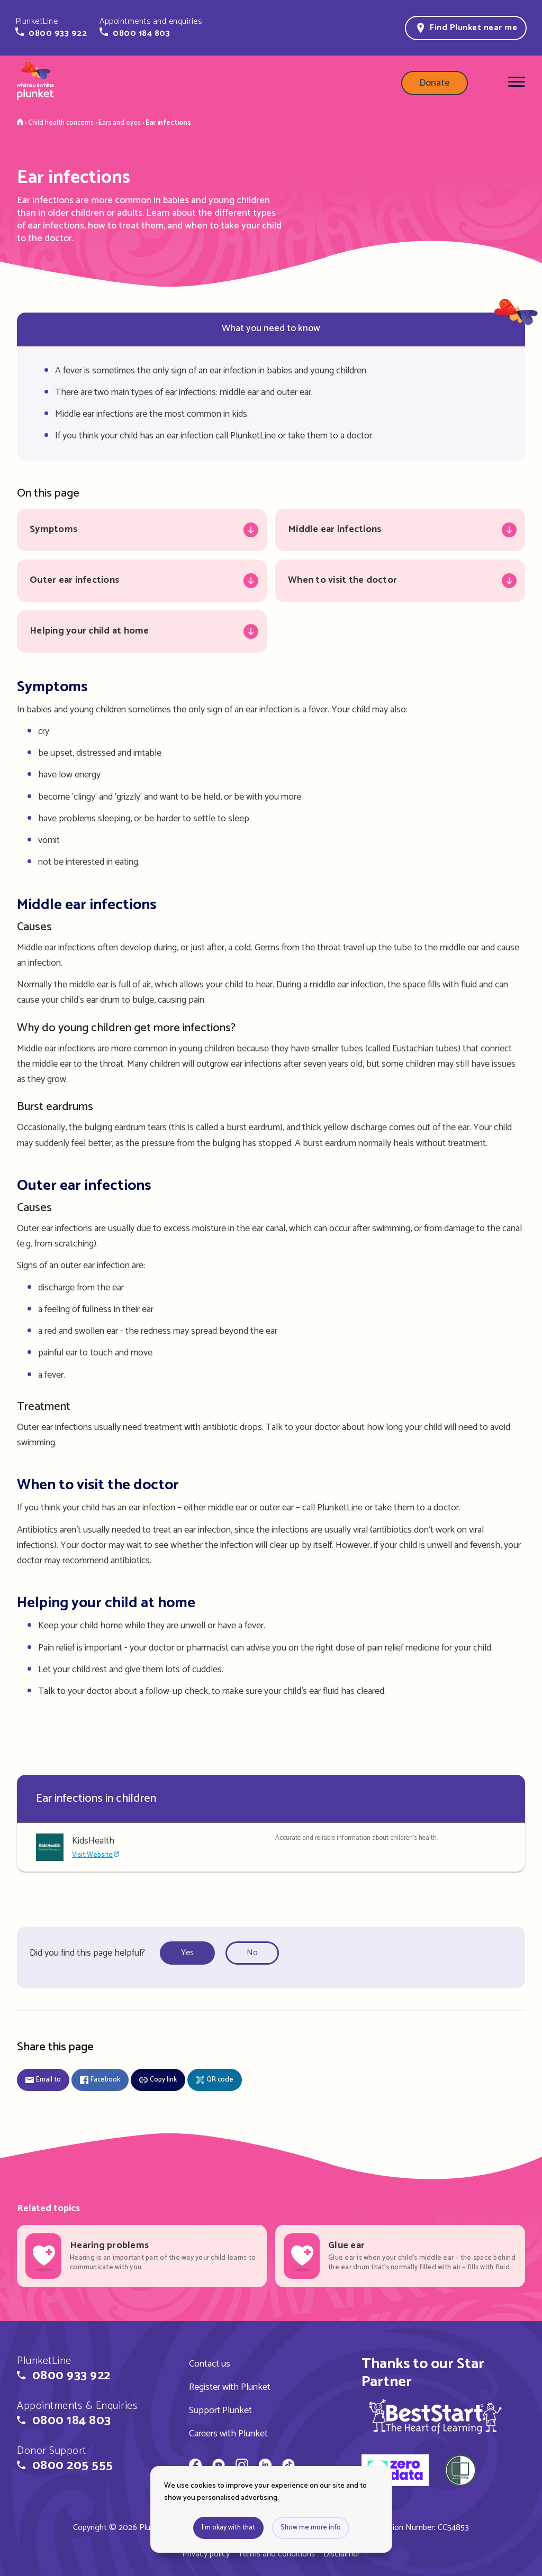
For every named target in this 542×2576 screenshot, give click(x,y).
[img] (435, 2416)
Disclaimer (341, 2554)
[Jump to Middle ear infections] (400, 530)
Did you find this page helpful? (87, 1953)
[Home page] (35, 83)
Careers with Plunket (228, 2434)
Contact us (209, 2364)
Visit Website (92, 1854)
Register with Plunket (229, 2387)
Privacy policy (206, 2554)
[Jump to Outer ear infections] (142, 581)
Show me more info (311, 2527)
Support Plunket (220, 2410)
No (252, 1953)
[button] (51, 27)
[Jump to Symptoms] (142, 530)
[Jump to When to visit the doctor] (400, 581)
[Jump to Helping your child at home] (142, 631)
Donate (434, 83)
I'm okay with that (228, 2527)
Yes (187, 1953)
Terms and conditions (276, 2554)
